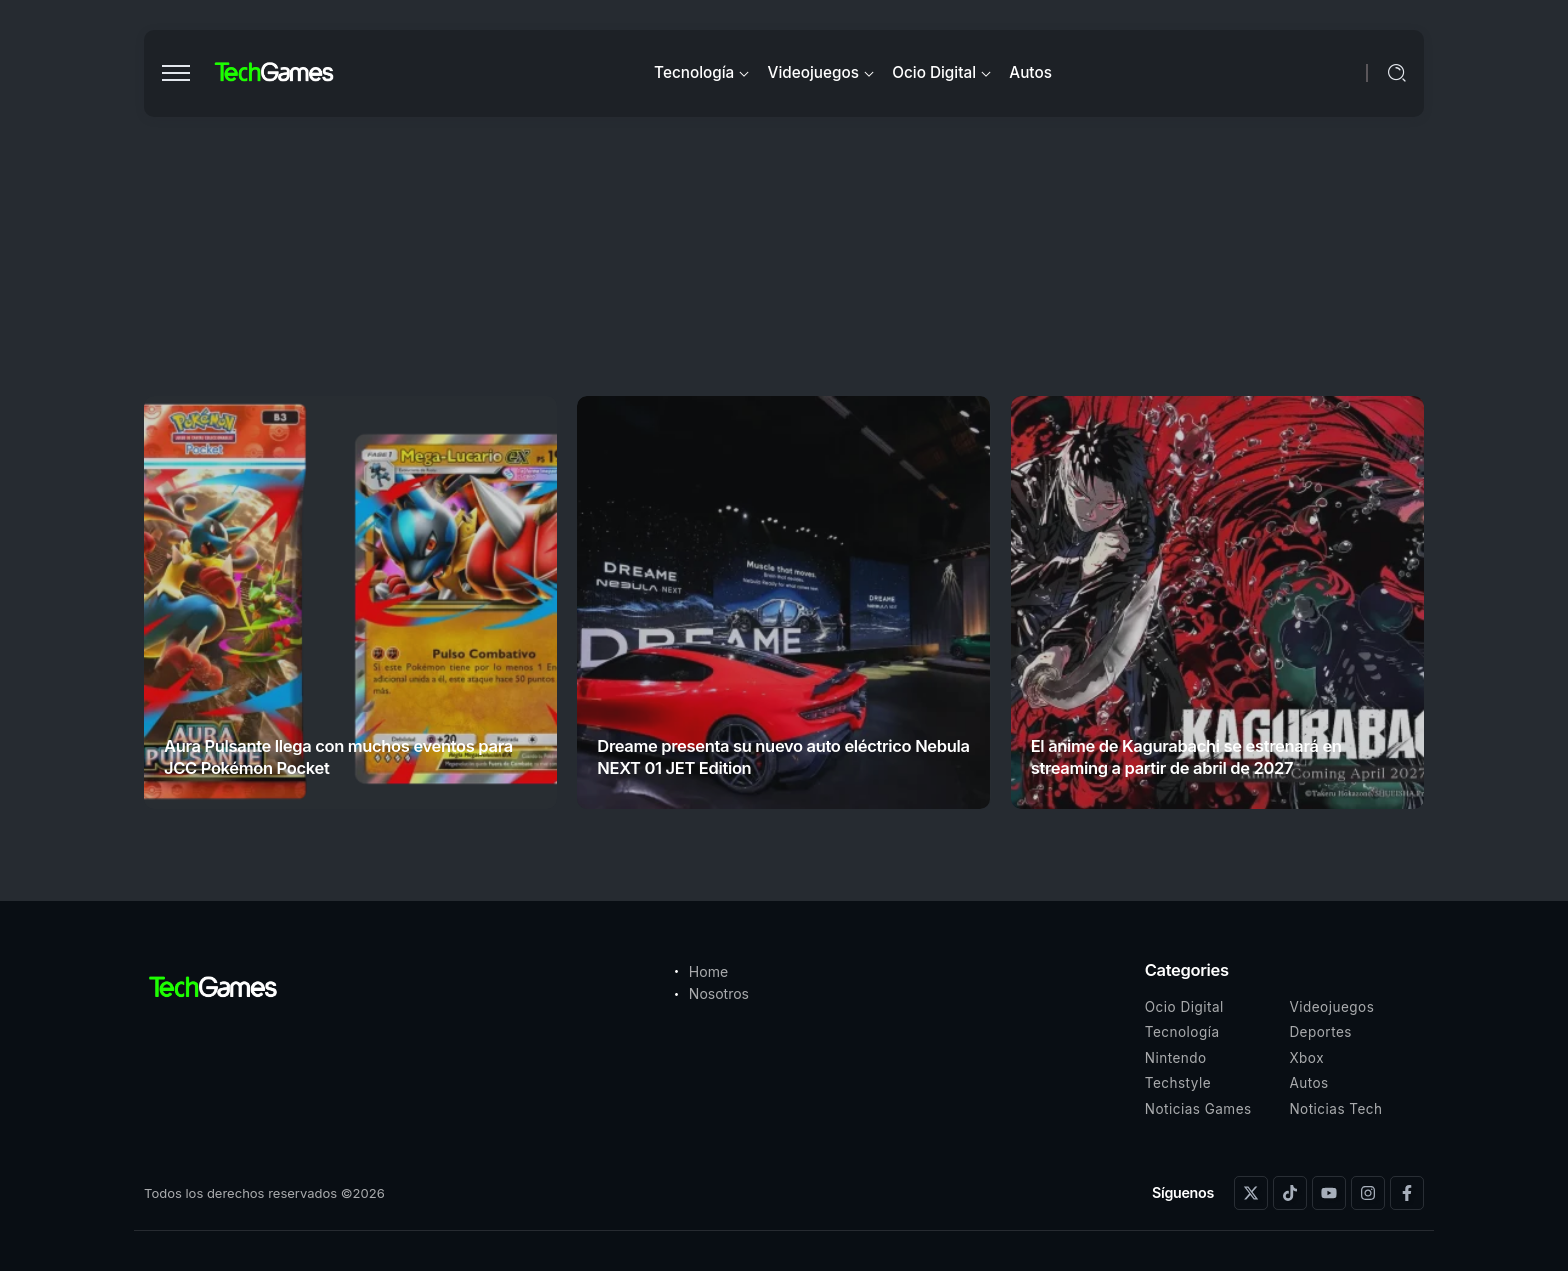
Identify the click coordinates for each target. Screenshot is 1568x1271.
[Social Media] (1251, 1193)
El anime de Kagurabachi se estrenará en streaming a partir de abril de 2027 (1186, 756)
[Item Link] (350, 602)
